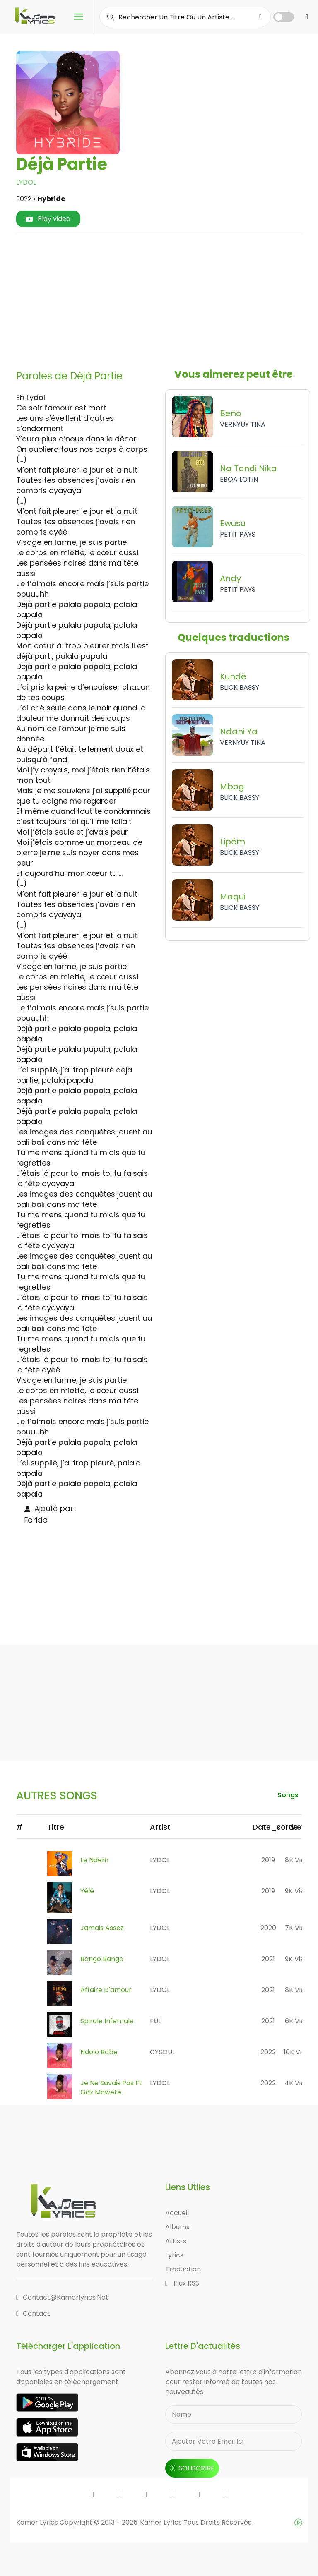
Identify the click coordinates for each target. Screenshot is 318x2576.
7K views (299, 1928)
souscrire (192, 2468)
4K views (298, 2083)
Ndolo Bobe (99, 2052)
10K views (299, 2052)
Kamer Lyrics (161, 2522)
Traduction (183, 2269)
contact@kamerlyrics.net (62, 2297)
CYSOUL (162, 2052)
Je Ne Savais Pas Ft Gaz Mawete (111, 2087)
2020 (268, 1928)
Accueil (177, 2213)
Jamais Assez (102, 1928)
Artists (175, 2241)
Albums (177, 2227)
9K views (299, 1891)
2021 (268, 1959)
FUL (155, 2021)
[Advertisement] (170, 299)
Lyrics (174, 2255)
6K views (299, 2021)
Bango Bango (101, 1959)
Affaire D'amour (106, 1990)
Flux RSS (182, 2283)
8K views (299, 1860)
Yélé (87, 1891)
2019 (268, 1860)
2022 (268, 2052)
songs (288, 1795)
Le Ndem (94, 1860)
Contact (33, 2313)
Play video (48, 218)
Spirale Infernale (107, 2021)
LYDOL (26, 182)
